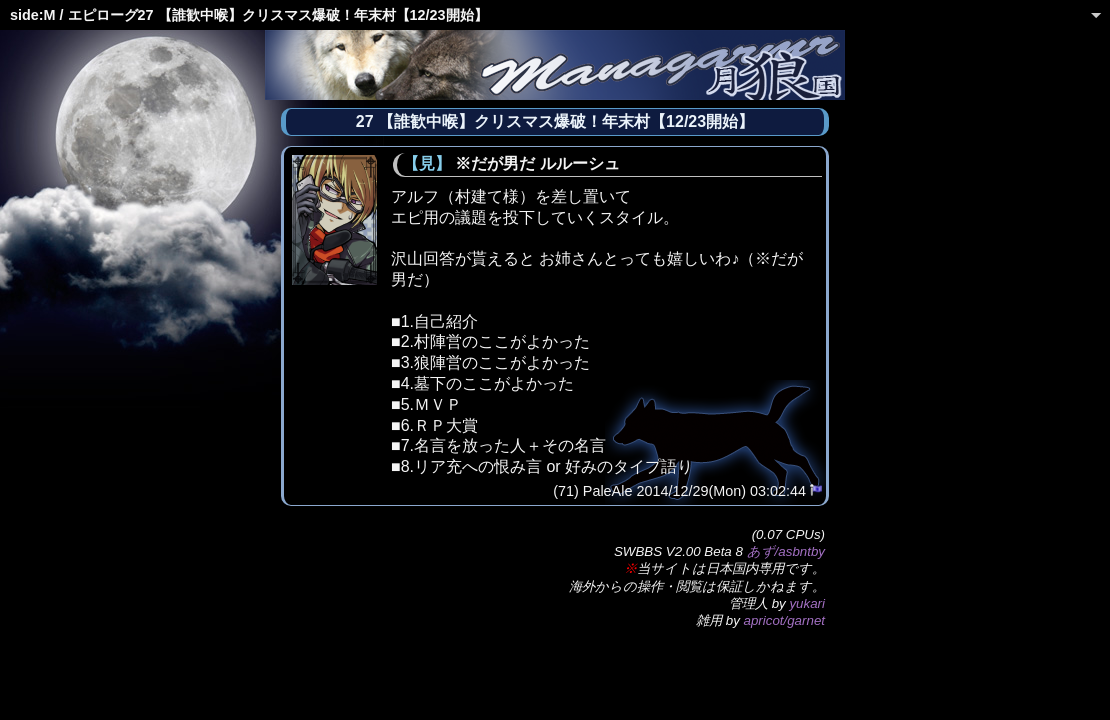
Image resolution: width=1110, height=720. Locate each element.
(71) (566, 491)
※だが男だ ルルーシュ (537, 163)
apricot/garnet (785, 620)
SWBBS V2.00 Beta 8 (678, 551)
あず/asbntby (786, 551)
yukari (807, 603)
